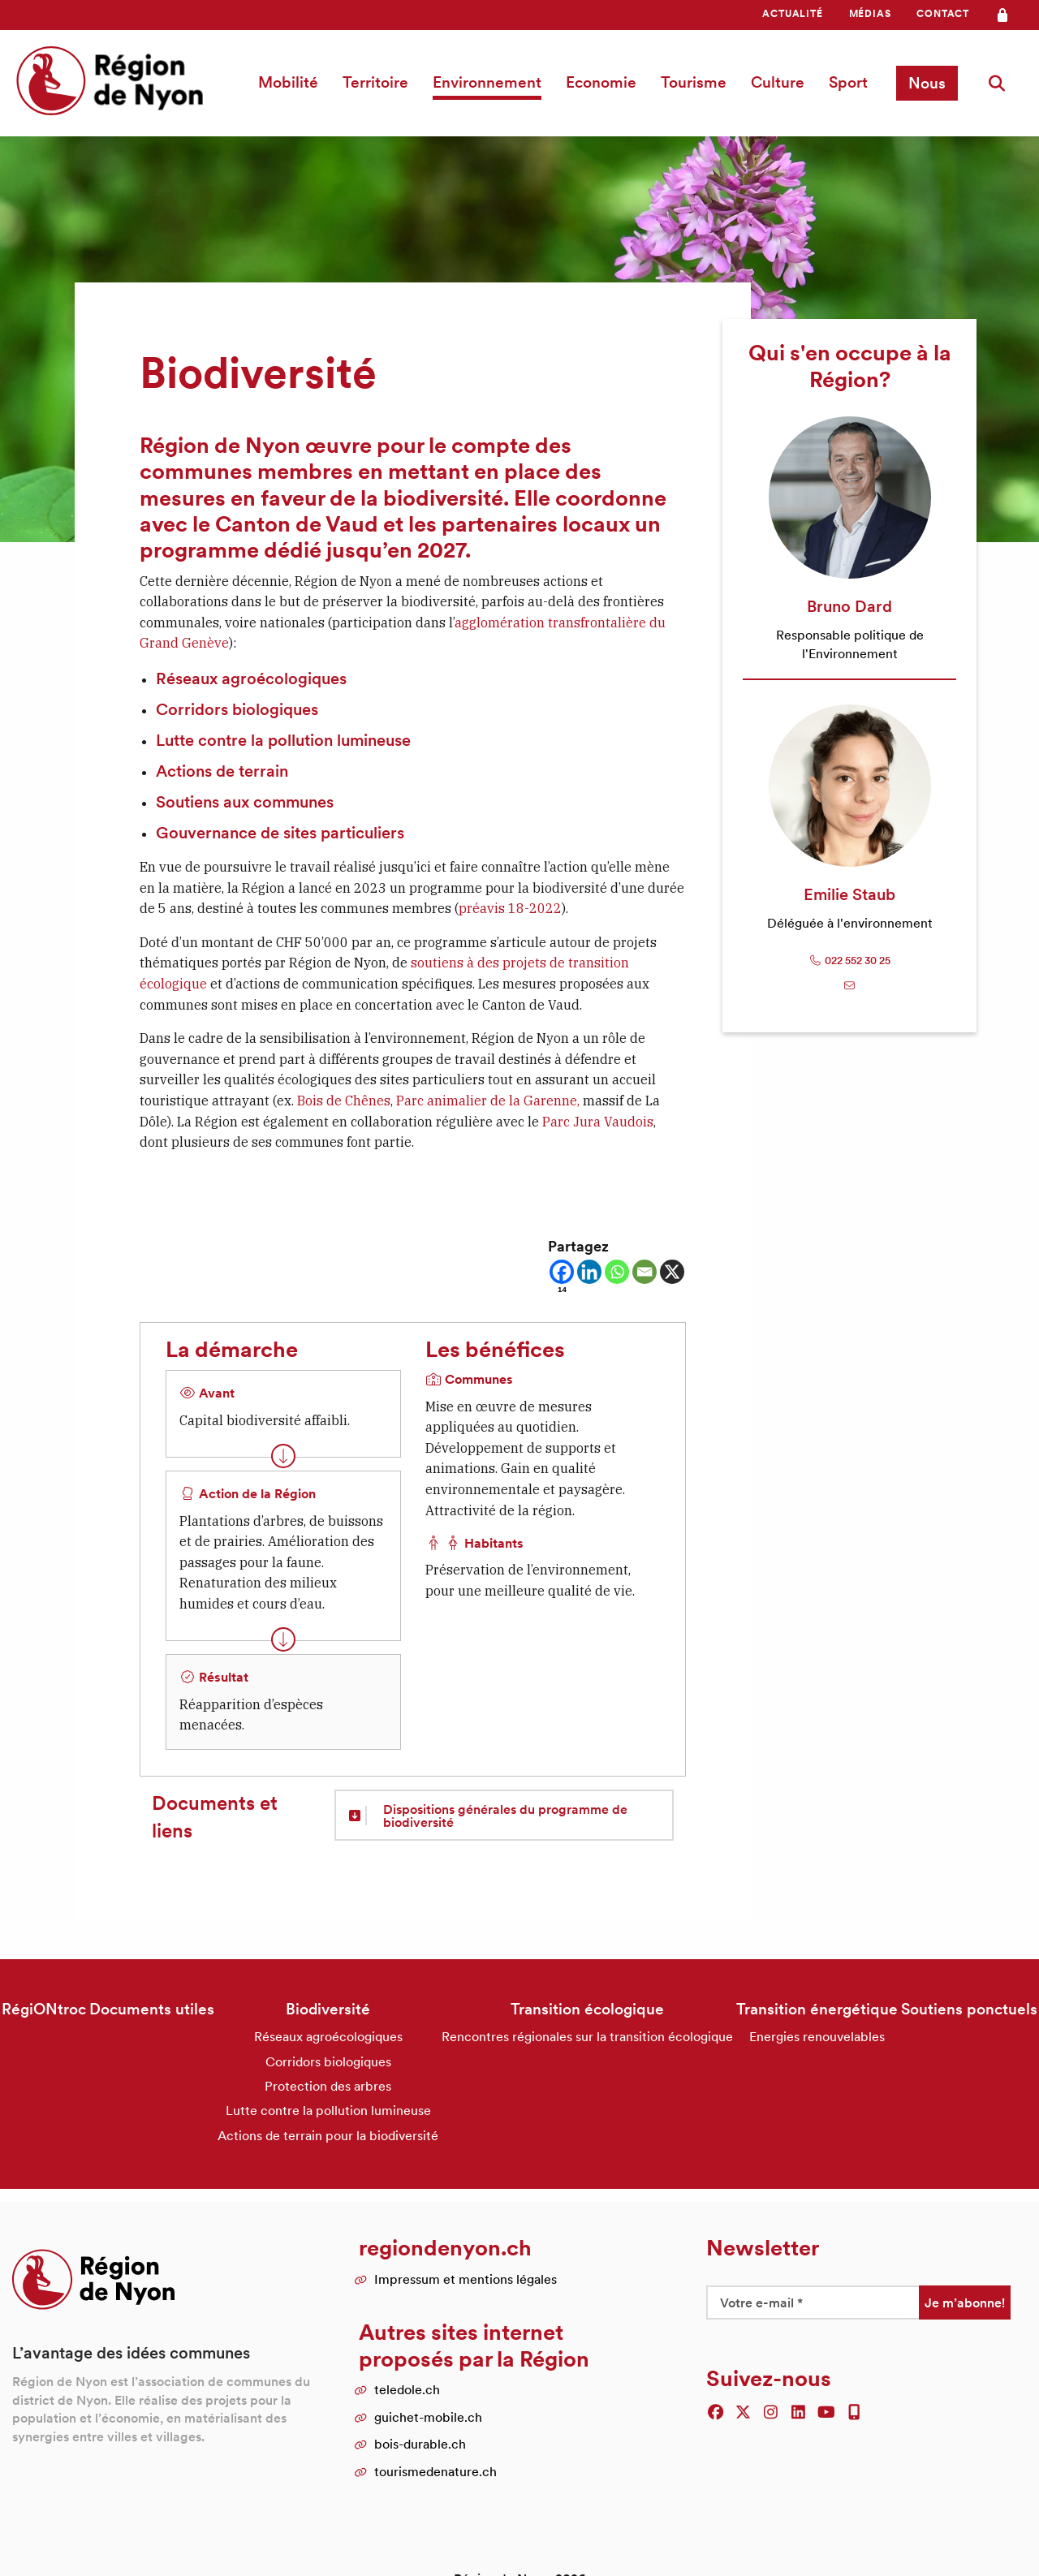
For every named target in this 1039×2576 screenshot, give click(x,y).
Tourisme (693, 82)
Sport (848, 82)
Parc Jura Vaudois (597, 1122)
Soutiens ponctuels (969, 2009)
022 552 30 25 (849, 960)
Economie (601, 82)
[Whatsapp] (617, 1272)
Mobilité (288, 82)
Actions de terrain (222, 771)
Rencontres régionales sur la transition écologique (587, 2036)
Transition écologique (587, 2009)
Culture (777, 82)
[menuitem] (792, 14)
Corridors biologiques (237, 709)
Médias (870, 13)
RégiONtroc (44, 2009)
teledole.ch (407, 2389)
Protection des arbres (328, 2086)
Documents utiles (151, 2009)
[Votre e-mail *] (812, 2302)
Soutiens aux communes (245, 801)
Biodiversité (328, 2009)
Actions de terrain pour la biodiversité (328, 2135)
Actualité (792, 13)
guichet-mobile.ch (428, 2417)
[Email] (644, 1272)
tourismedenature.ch (435, 2471)
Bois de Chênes (343, 1100)
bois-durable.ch (420, 2444)
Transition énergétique (817, 2009)
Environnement (487, 82)
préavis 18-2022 (510, 908)
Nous (927, 83)
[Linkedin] (589, 1272)
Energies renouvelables (817, 2036)
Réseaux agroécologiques (251, 678)
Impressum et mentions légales (465, 2279)
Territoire (375, 82)
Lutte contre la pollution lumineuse (283, 740)
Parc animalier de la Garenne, (489, 1100)
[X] (672, 1272)
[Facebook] (562, 1277)
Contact (942, 13)
